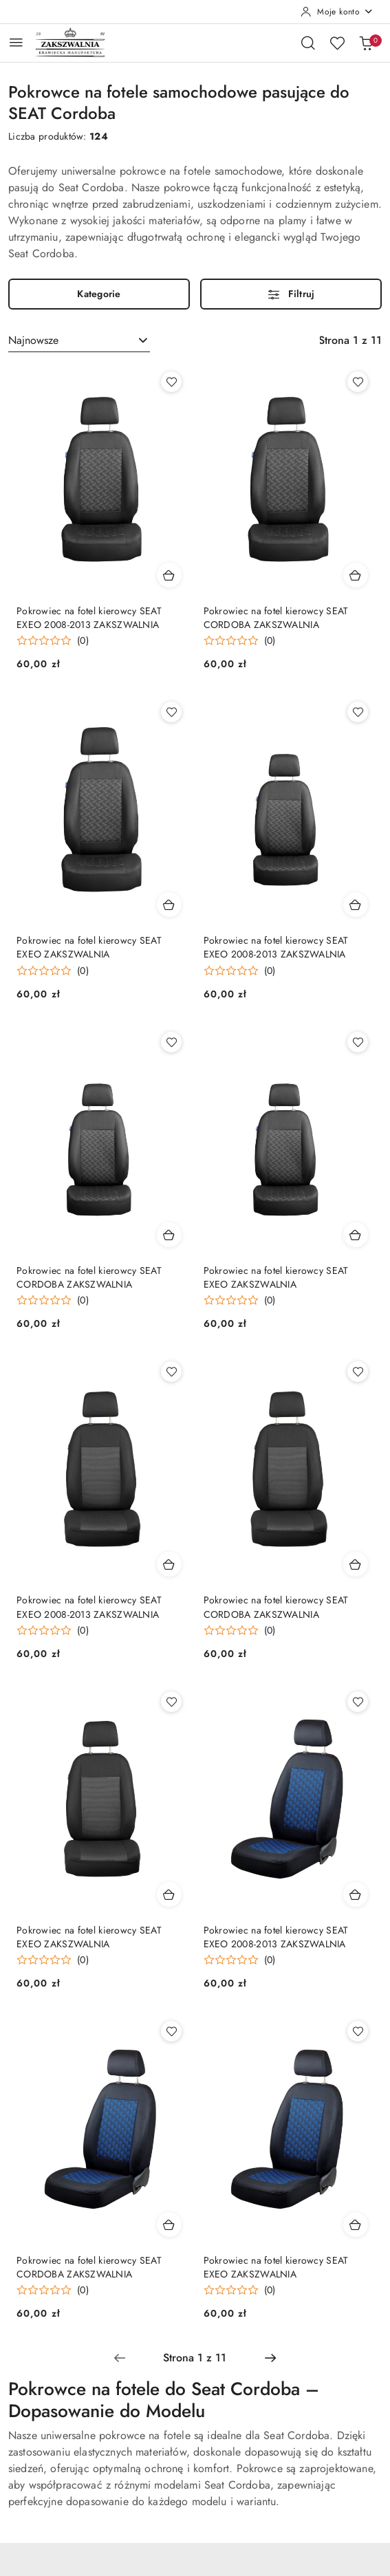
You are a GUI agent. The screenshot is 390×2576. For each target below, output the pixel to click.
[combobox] (79, 340)
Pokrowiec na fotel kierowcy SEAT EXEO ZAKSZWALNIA (89, 947)
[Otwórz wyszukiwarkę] (308, 43)
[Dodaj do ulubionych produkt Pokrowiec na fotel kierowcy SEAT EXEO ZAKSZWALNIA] (171, 712)
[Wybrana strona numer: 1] (195, 2358)
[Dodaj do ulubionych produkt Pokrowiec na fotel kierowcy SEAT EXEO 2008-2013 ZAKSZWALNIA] (171, 381)
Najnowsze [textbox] (33, 340)
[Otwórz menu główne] (16, 42)
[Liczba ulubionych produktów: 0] (337, 43)
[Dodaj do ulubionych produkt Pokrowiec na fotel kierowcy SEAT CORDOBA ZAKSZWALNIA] (357, 381)
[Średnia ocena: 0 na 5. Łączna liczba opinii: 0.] (53, 640)
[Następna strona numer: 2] (270, 2358)
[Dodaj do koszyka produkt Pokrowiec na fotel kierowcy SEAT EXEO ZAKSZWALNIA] (169, 904)
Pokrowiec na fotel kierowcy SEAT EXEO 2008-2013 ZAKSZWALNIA (89, 617)
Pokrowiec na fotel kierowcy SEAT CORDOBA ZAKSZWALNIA (276, 617)
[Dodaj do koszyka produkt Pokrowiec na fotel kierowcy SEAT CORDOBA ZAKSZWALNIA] (355, 575)
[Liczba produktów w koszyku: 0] (365, 43)
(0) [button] (83, 640)
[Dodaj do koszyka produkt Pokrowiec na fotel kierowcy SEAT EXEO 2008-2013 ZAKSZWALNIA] (169, 575)
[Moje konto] (337, 11)
